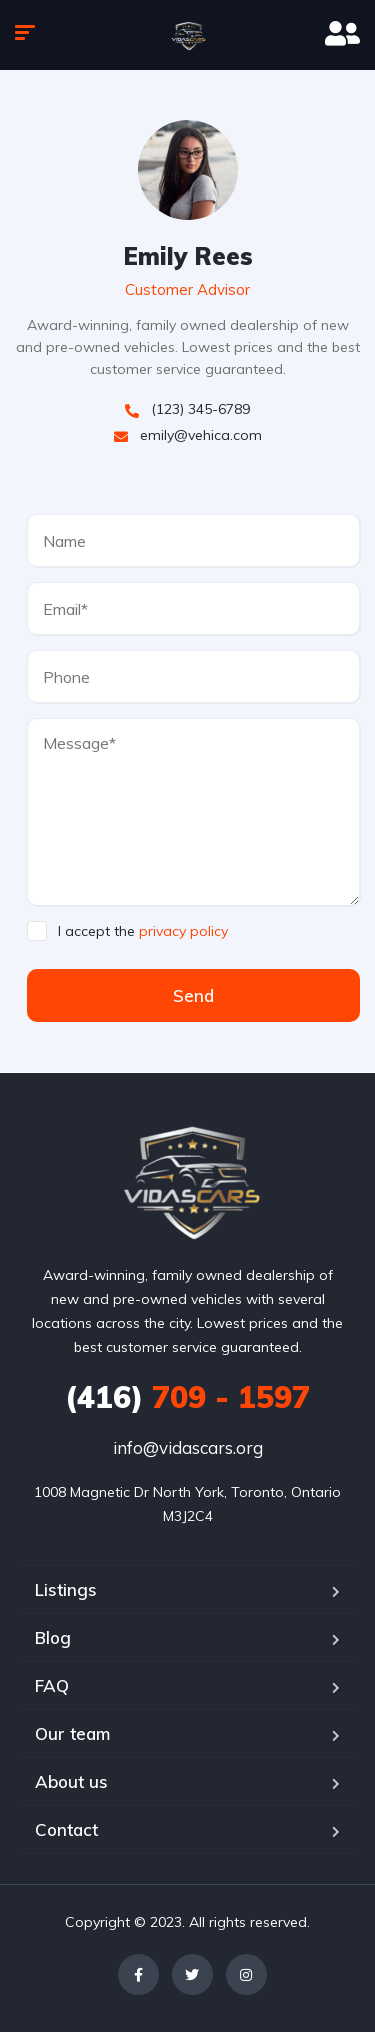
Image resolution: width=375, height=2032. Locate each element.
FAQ (52, 1685)
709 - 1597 (187, 1397)
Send (193, 995)
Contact (66, 1829)
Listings (66, 1589)
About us (71, 1781)
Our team (72, 1733)
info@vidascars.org (188, 1447)
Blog (53, 1637)
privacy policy (183, 931)
